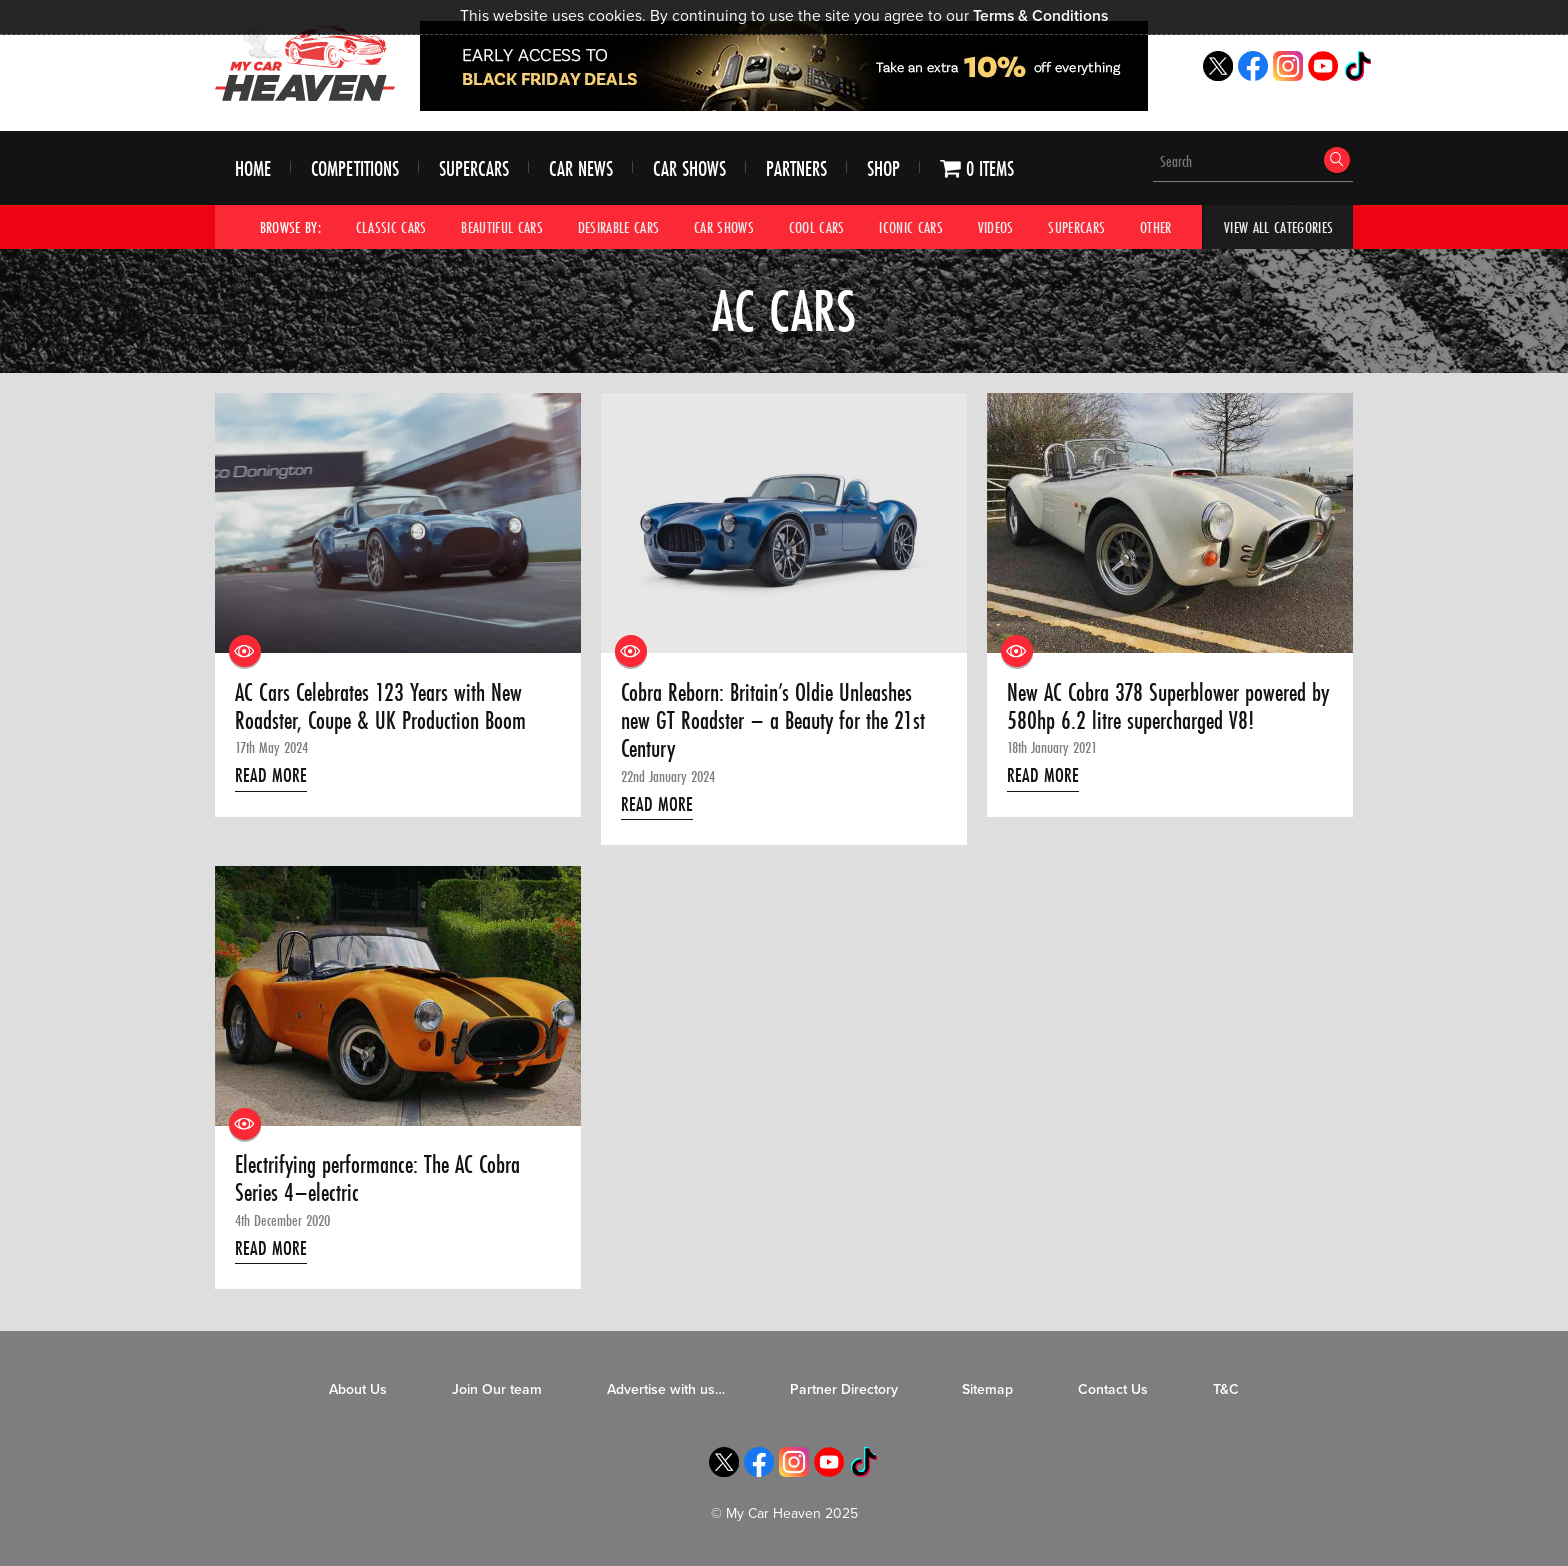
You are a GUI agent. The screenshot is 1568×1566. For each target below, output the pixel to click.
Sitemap (987, 1389)
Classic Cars (391, 227)
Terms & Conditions (1040, 16)
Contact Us (1113, 1389)
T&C (1226, 1389)
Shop (883, 168)
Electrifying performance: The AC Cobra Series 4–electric (377, 1179)
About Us (358, 1389)
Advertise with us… (666, 1389)
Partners (796, 168)
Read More (271, 775)
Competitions (355, 168)
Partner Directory (844, 1389)
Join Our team (497, 1389)
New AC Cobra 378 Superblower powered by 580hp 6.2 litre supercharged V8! (1168, 707)
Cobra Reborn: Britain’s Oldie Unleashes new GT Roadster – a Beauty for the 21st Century (773, 721)
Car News (581, 168)
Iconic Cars (911, 227)
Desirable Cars (619, 227)
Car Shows (689, 168)
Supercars (474, 168)
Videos (996, 227)
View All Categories (1278, 227)
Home (253, 168)
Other (1156, 227)
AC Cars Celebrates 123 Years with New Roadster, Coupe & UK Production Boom (380, 707)
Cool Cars (817, 227)
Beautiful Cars (502, 227)
